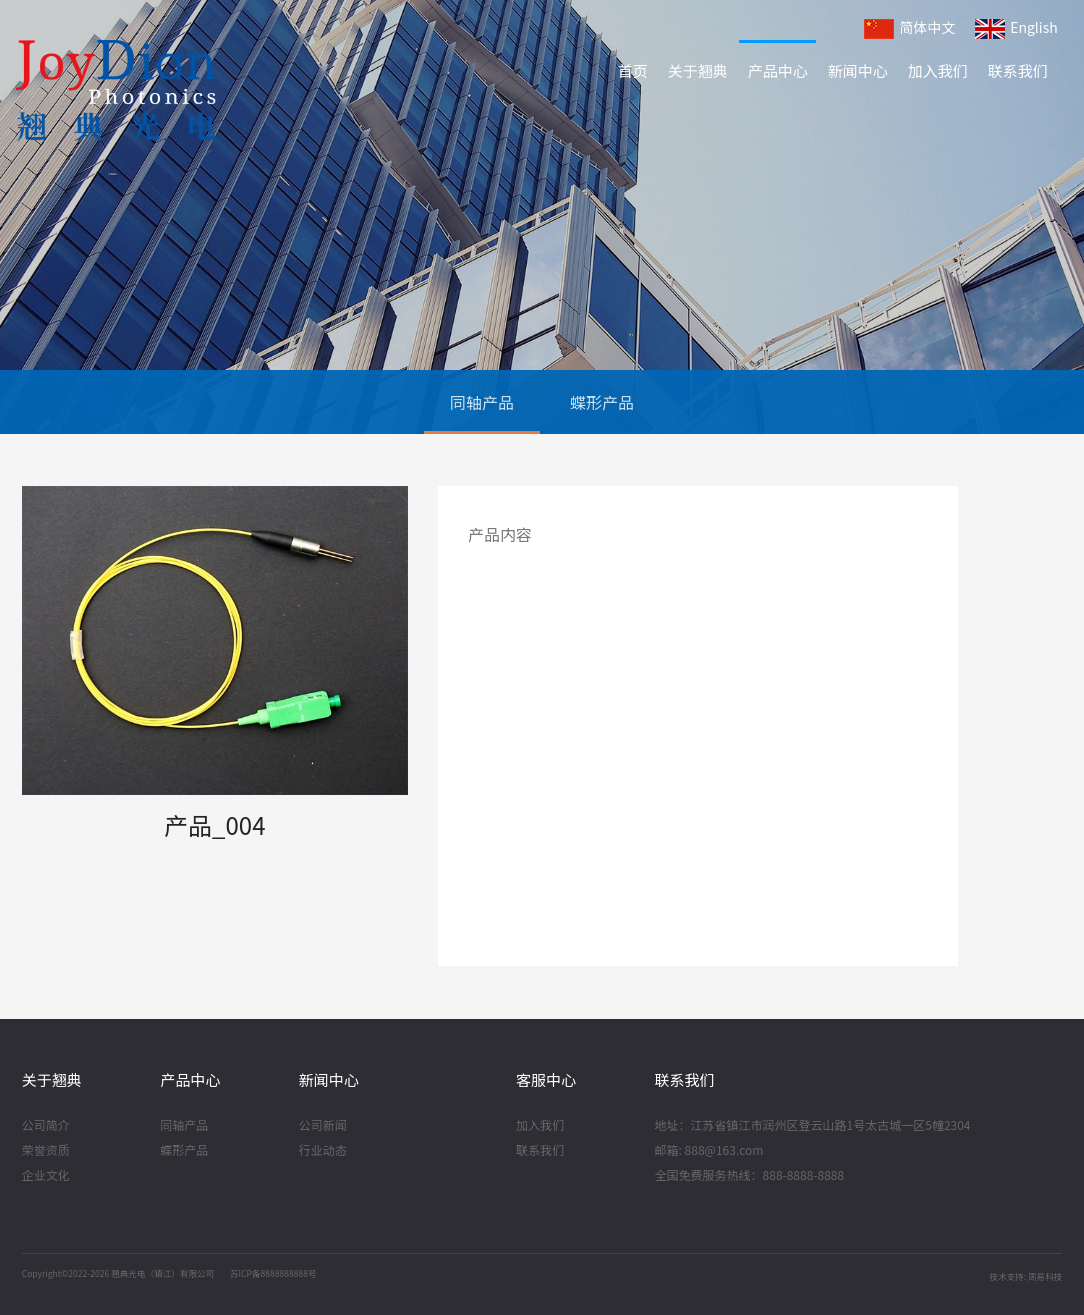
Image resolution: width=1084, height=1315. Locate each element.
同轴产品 (482, 402)
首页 (633, 70)
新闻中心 (858, 70)
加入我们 (938, 70)
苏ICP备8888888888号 (273, 1273)
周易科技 (1045, 1276)
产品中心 (778, 70)
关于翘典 (698, 70)
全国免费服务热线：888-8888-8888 (750, 1175)
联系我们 (1018, 70)
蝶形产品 (602, 402)
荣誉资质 (46, 1150)
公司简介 (46, 1125)
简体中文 (909, 28)
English (1016, 28)
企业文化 (46, 1175)
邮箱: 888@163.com (709, 1150)
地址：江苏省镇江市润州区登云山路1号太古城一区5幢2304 (813, 1125)
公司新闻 (323, 1125)
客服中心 (546, 1079)
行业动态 (323, 1150)
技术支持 (1006, 1276)
